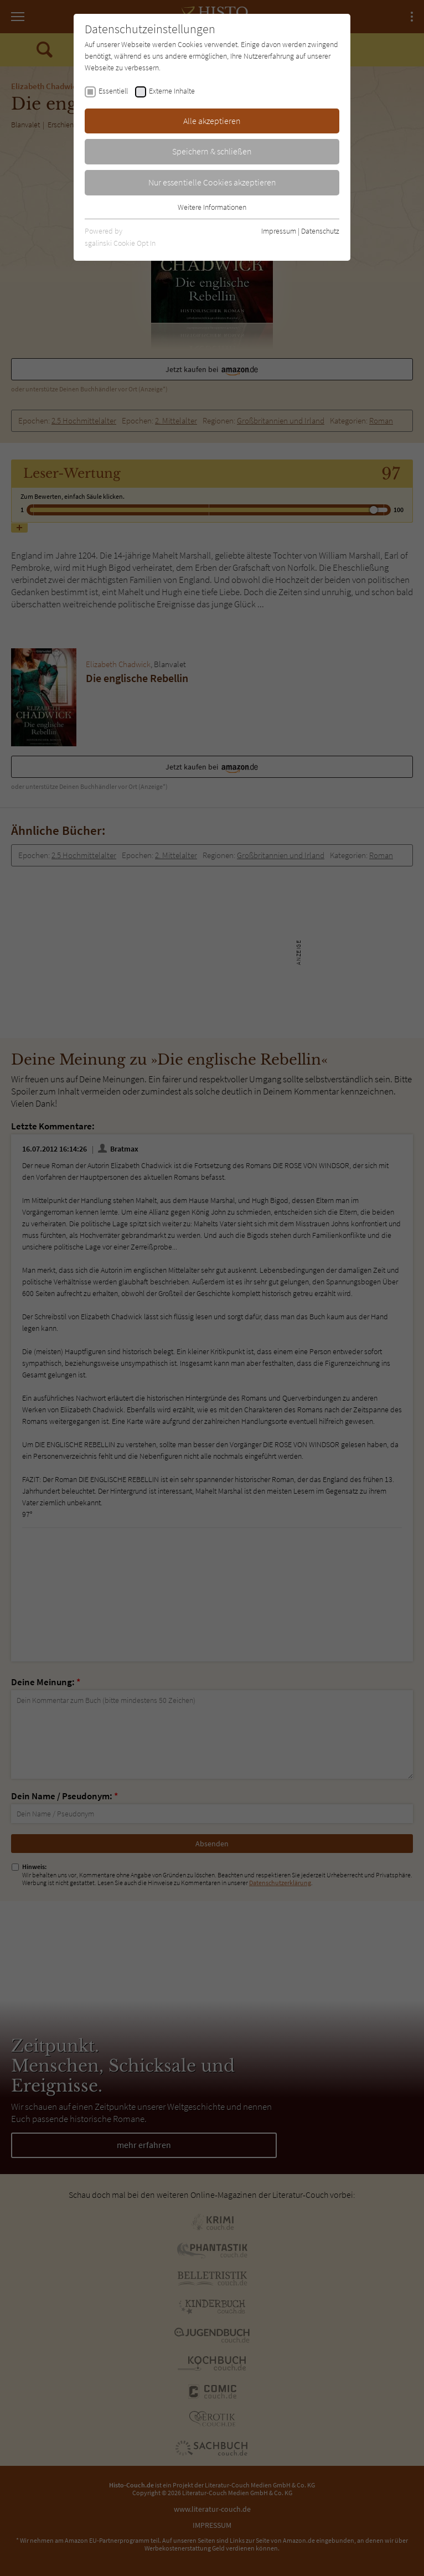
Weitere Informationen (212, 207)
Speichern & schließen (212, 151)
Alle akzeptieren (212, 120)
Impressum (278, 231)
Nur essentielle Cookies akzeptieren (212, 182)
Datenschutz (320, 231)
